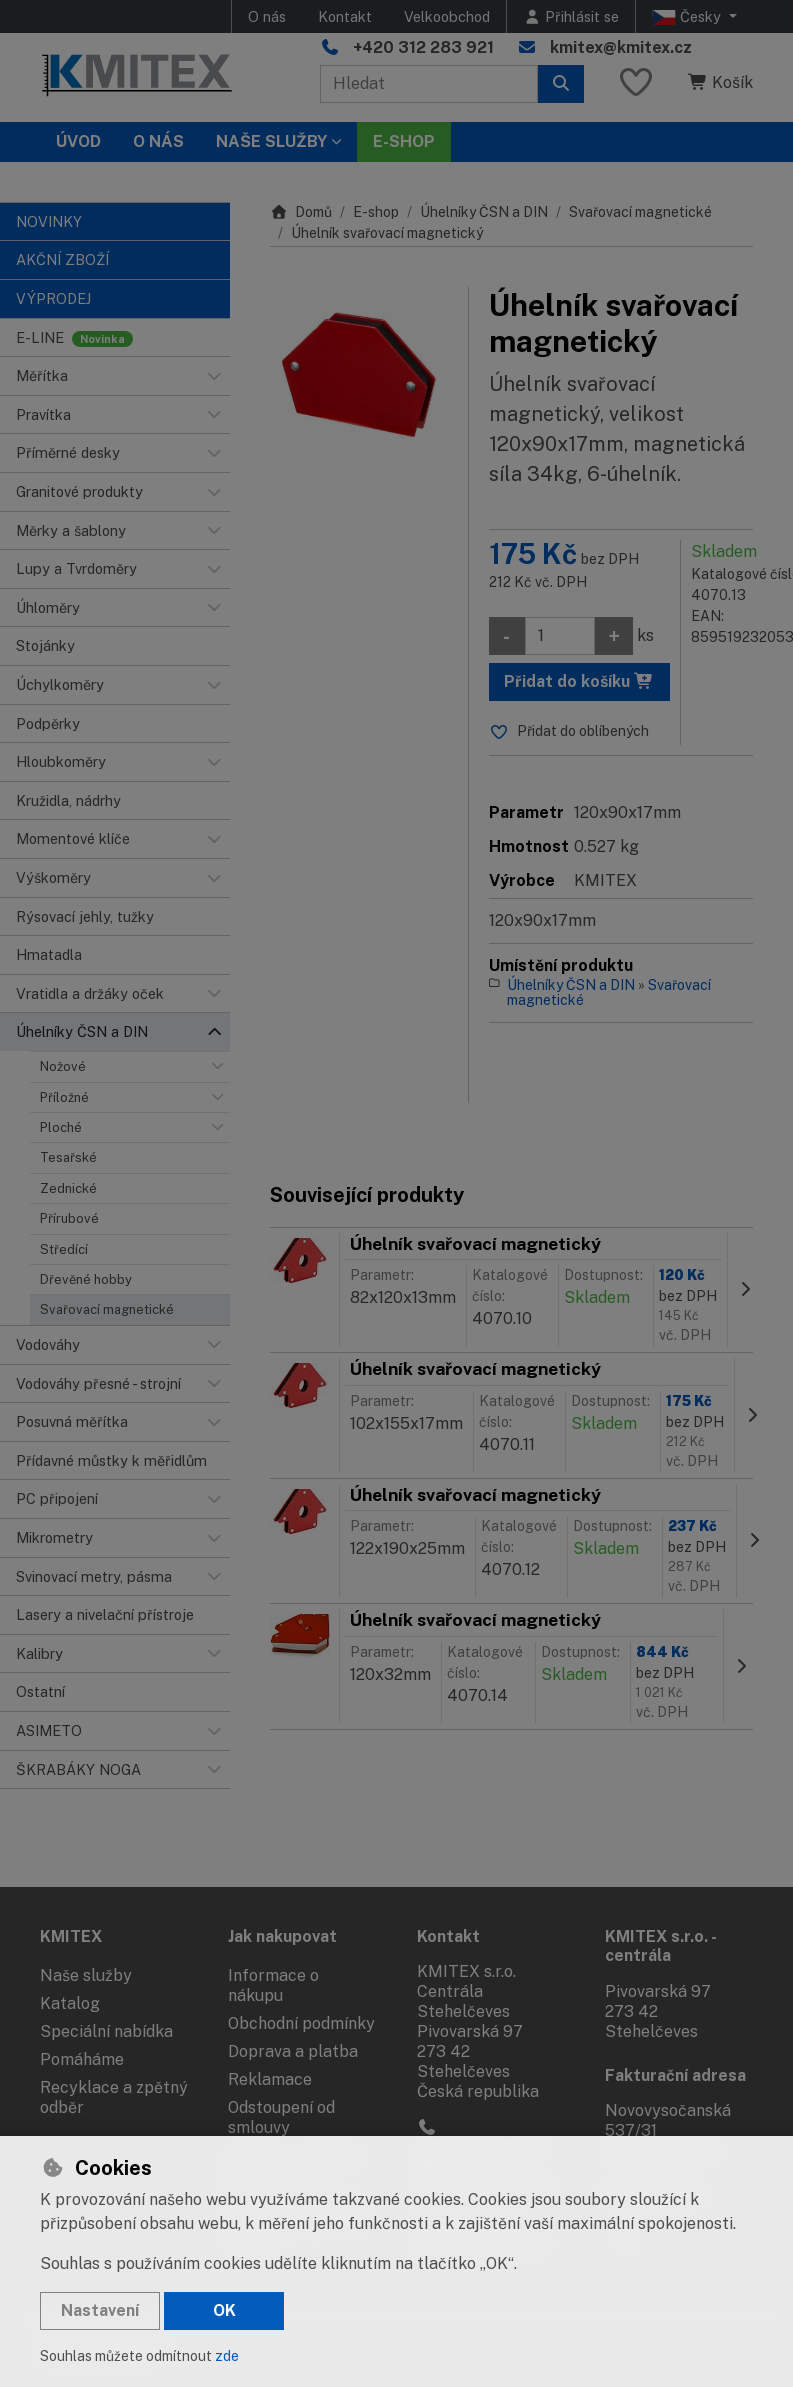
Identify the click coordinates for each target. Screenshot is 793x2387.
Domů (301, 212)
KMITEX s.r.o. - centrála (660, 1946)
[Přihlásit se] (571, 16)
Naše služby (86, 1975)
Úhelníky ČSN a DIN (484, 212)
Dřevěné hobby (86, 1279)
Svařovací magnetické (107, 1309)
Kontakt (345, 16)
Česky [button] (688, 17)
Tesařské (68, 1157)
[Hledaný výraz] (429, 84)
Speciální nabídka (106, 2031)
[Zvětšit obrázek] (359, 376)
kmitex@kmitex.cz (621, 47)
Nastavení (100, 2310)
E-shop (376, 212)
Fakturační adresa (675, 2075)
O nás (267, 16)
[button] (214, 376)
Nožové (63, 1066)
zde (227, 2356)
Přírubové (69, 1218)
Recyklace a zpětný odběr (114, 2097)
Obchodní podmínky (301, 2023)
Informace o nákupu (273, 1985)
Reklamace (270, 2079)
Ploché (61, 1127)
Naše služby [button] (271, 141)
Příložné (64, 1097)
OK (224, 2310)
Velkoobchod (447, 16)
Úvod (78, 141)
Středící (64, 1249)
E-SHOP (404, 141)
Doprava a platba (293, 2051)
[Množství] (560, 636)
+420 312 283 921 (423, 47)
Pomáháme (82, 2059)
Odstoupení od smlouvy (281, 2117)
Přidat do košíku (579, 681)
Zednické (68, 1188)
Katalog (70, 2003)
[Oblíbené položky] (636, 83)
